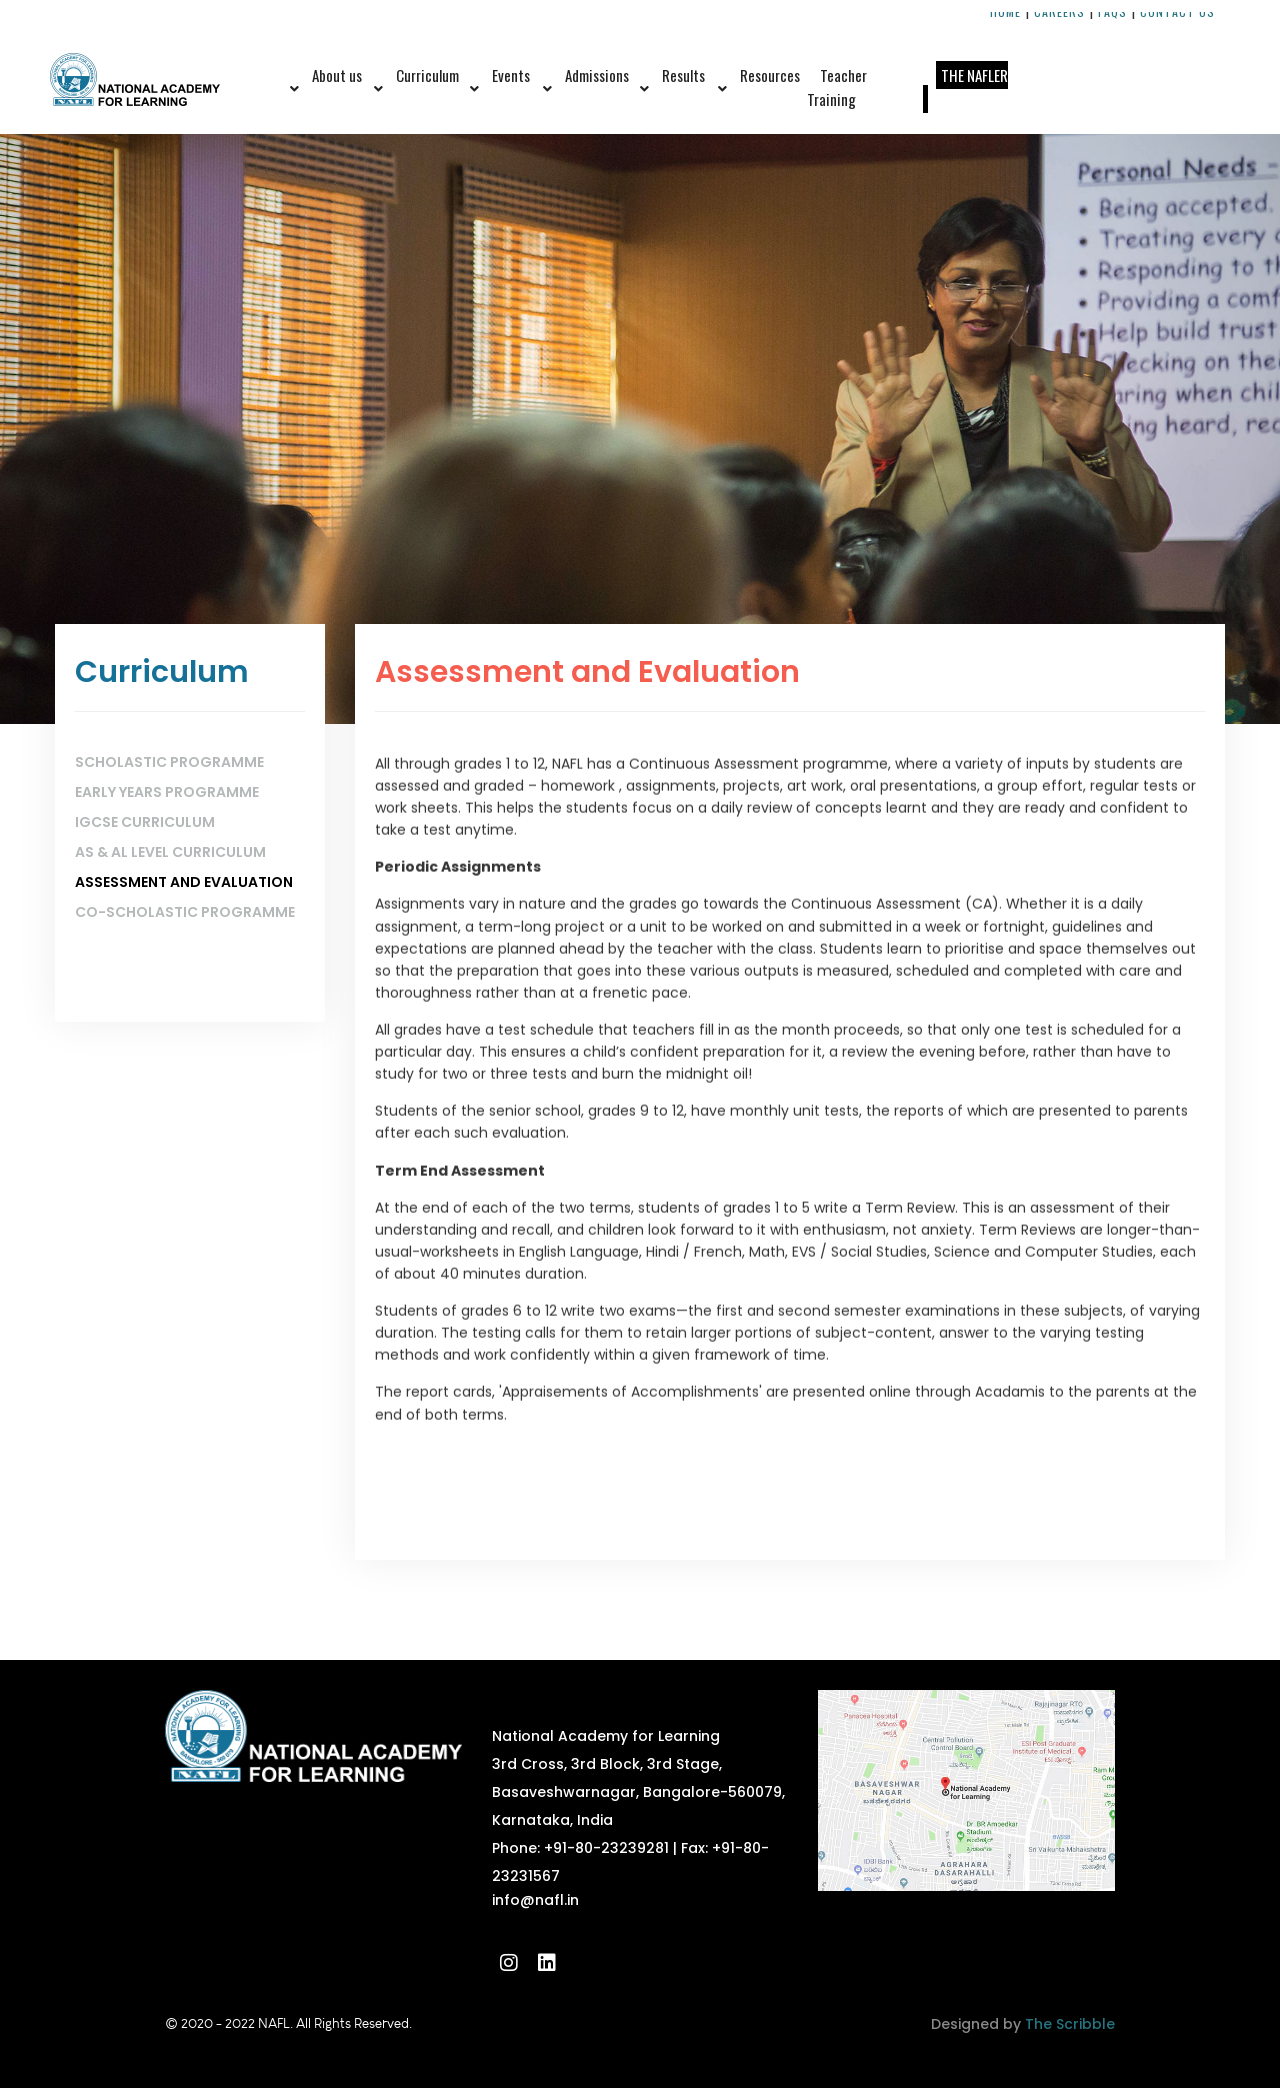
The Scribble (1070, 2024)
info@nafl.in (535, 1900)
